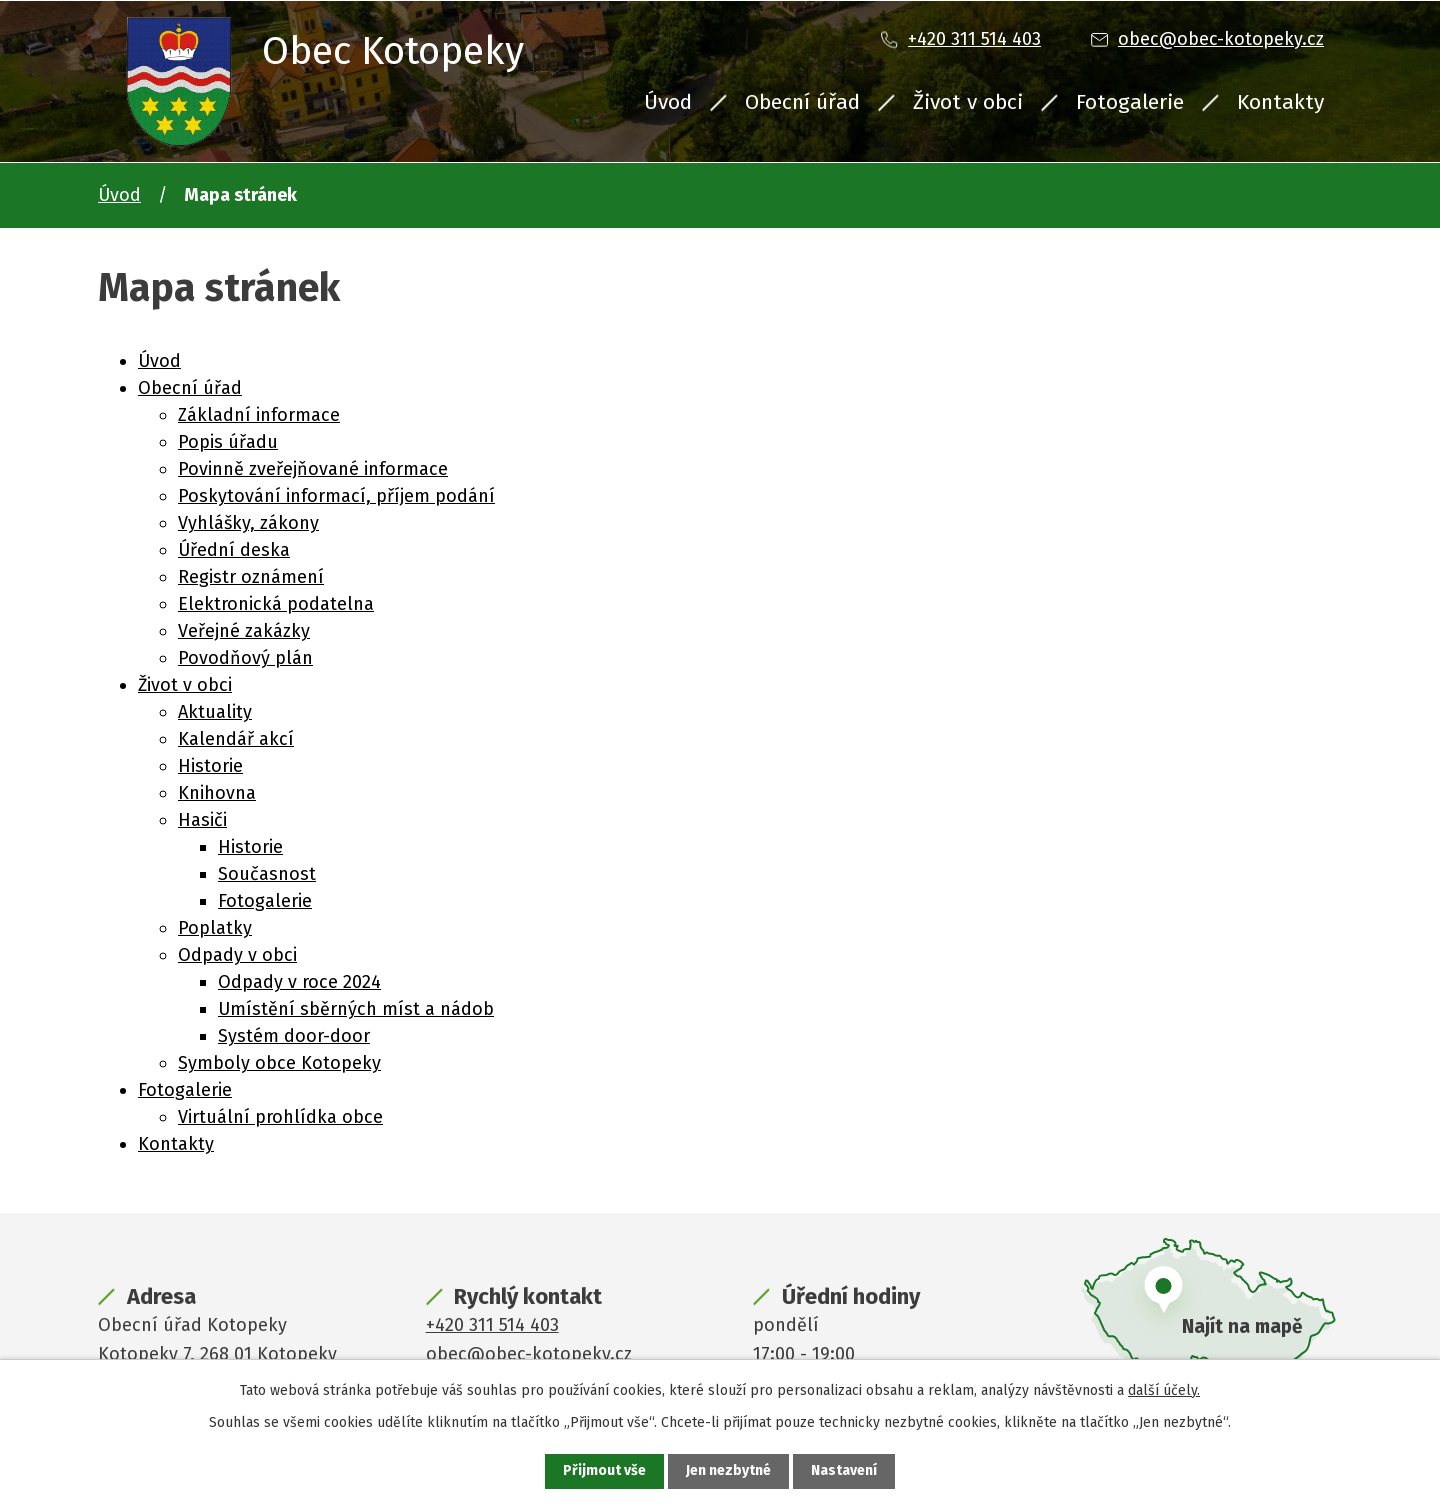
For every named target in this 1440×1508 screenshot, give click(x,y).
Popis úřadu (228, 442)
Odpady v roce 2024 (299, 982)
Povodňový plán (245, 658)
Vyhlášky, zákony (248, 523)
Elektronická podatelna (276, 604)
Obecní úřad (802, 102)
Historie (210, 766)
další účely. (1164, 1390)
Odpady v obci (237, 955)
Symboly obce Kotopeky (279, 1063)
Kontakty (1280, 102)
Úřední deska (234, 550)
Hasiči (202, 820)
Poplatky (215, 928)
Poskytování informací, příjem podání (336, 496)
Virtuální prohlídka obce (280, 1117)
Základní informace (259, 415)
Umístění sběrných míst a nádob (356, 1009)
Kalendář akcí (236, 739)
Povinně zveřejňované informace (313, 469)
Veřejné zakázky (244, 631)
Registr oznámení (251, 577)
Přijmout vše (604, 1471)
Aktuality (215, 712)
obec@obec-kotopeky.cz (1221, 39)
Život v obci (968, 102)
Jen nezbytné (728, 1471)
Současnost (267, 874)
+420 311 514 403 (974, 39)
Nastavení (844, 1471)
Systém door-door (294, 1036)
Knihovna (217, 793)
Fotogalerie (1130, 102)
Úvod (668, 102)
